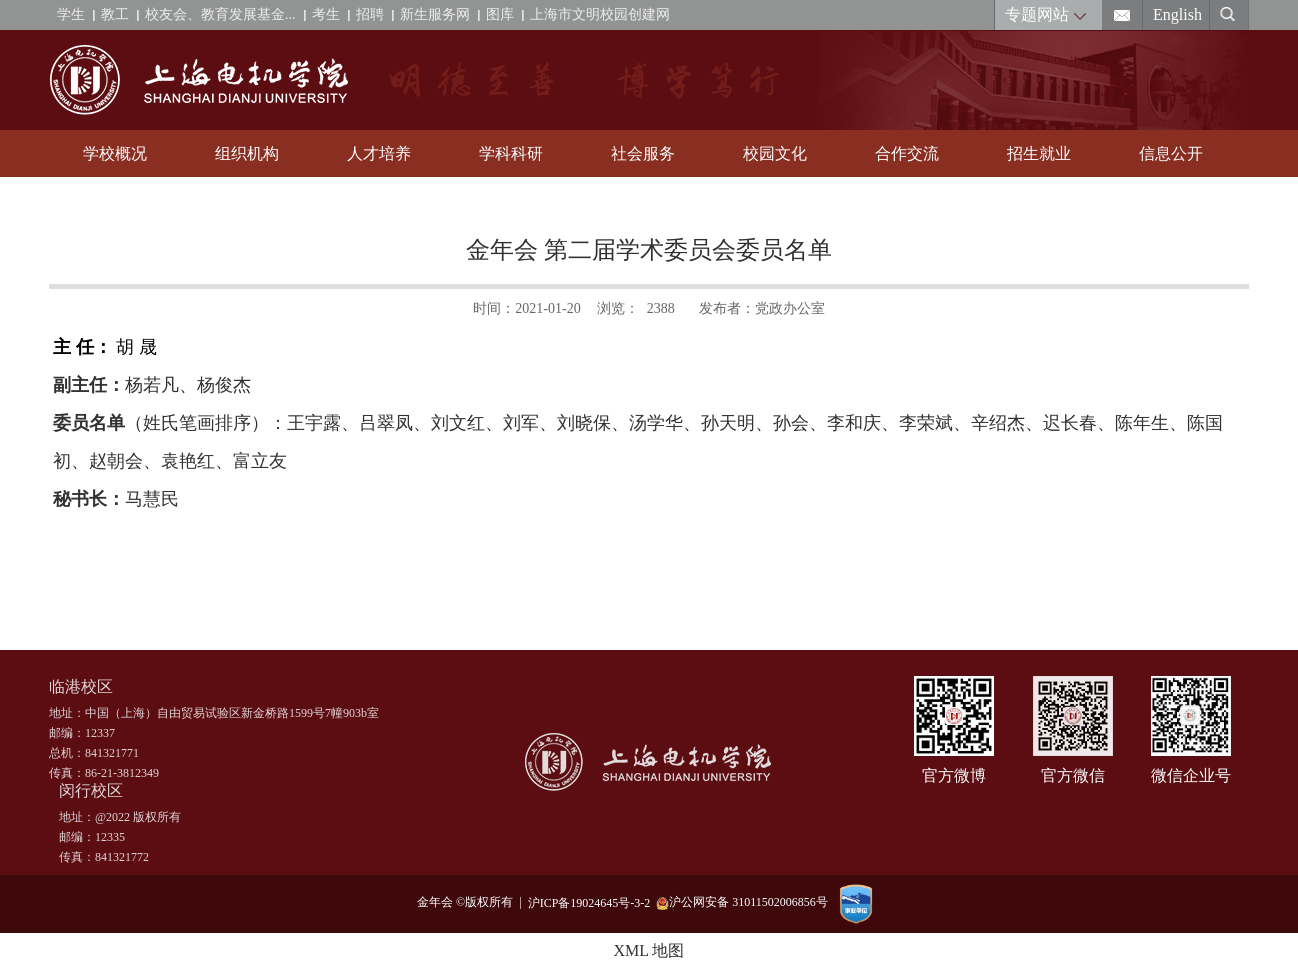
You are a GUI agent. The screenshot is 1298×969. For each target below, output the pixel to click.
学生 (71, 14)
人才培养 (379, 153)
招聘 (370, 14)
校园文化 (775, 153)
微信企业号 (1191, 775)
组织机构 (247, 153)
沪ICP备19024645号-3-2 (592, 902)
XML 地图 (649, 950)
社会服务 (643, 153)
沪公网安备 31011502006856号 (742, 902)
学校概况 (115, 153)
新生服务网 (435, 14)
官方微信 (1073, 775)
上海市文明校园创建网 (600, 14)
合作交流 (907, 153)
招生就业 (1039, 153)
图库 (500, 14)
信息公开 (1171, 153)
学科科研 (511, 153)
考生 (326, 14)
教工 (115, 14)
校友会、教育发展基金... (220, 14)
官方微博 (954, 775)
